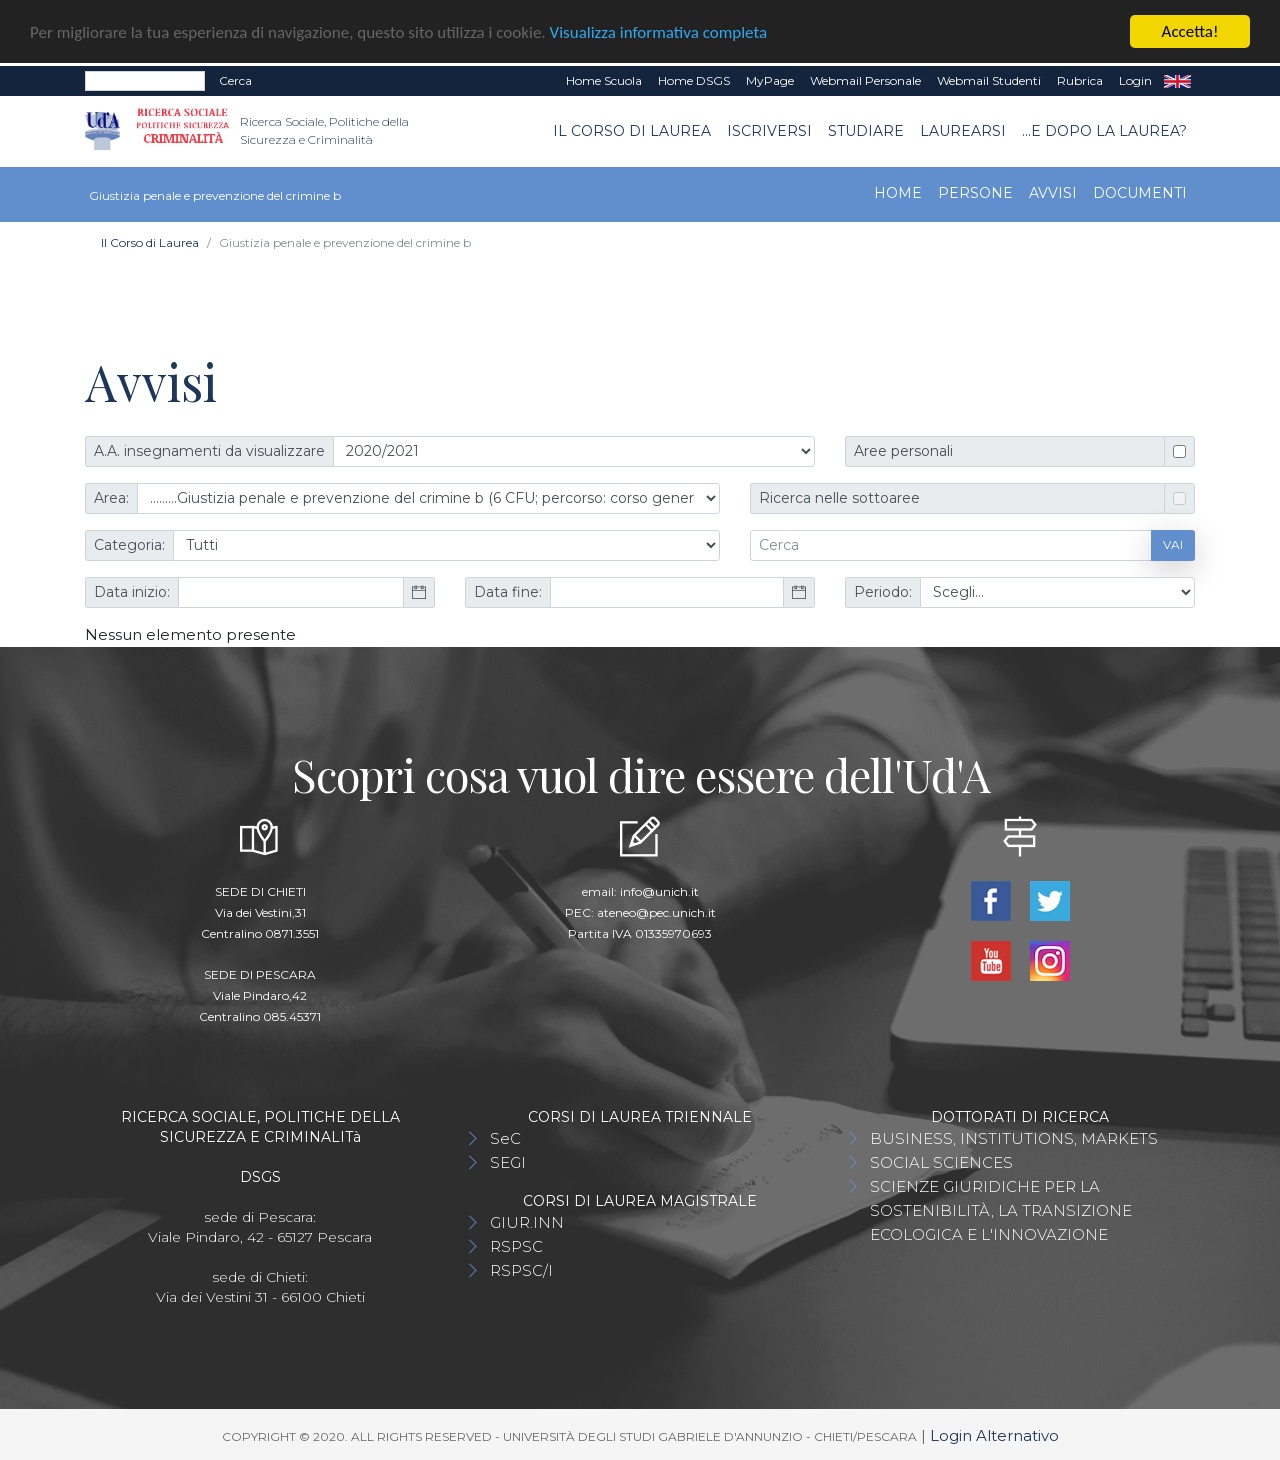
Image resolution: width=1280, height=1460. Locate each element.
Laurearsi (963, 130)
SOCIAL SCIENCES (941, 1161)
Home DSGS (694, 80)
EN (1177, 81)
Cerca (235, 80)
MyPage (770, 80)
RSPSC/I (521, 1269)
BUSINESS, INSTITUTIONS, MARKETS (1014, 1137)
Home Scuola (604, 80)
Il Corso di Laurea (632, 130)
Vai (1173, 544)
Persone (975, 192)
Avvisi (1053, 192)
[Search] (145, 81)
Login (1135, 80)
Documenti (1140, 192)
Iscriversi (769, 130)
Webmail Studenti (989, 80)
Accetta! (1190, 31)
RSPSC (516, 1245)
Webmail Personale (865, 80)
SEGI (508, 1161)
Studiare (866, 130)
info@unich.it (659, 890)
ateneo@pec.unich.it (656, 911)
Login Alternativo (994, 1434)
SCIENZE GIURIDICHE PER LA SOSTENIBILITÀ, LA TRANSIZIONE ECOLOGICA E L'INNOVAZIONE (1001, 1209)
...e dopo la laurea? (1104, 130)
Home (898, 192)
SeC (505, 1137)
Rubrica (1080, 80)
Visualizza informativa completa (659, 31)
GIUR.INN (527, 1221)
